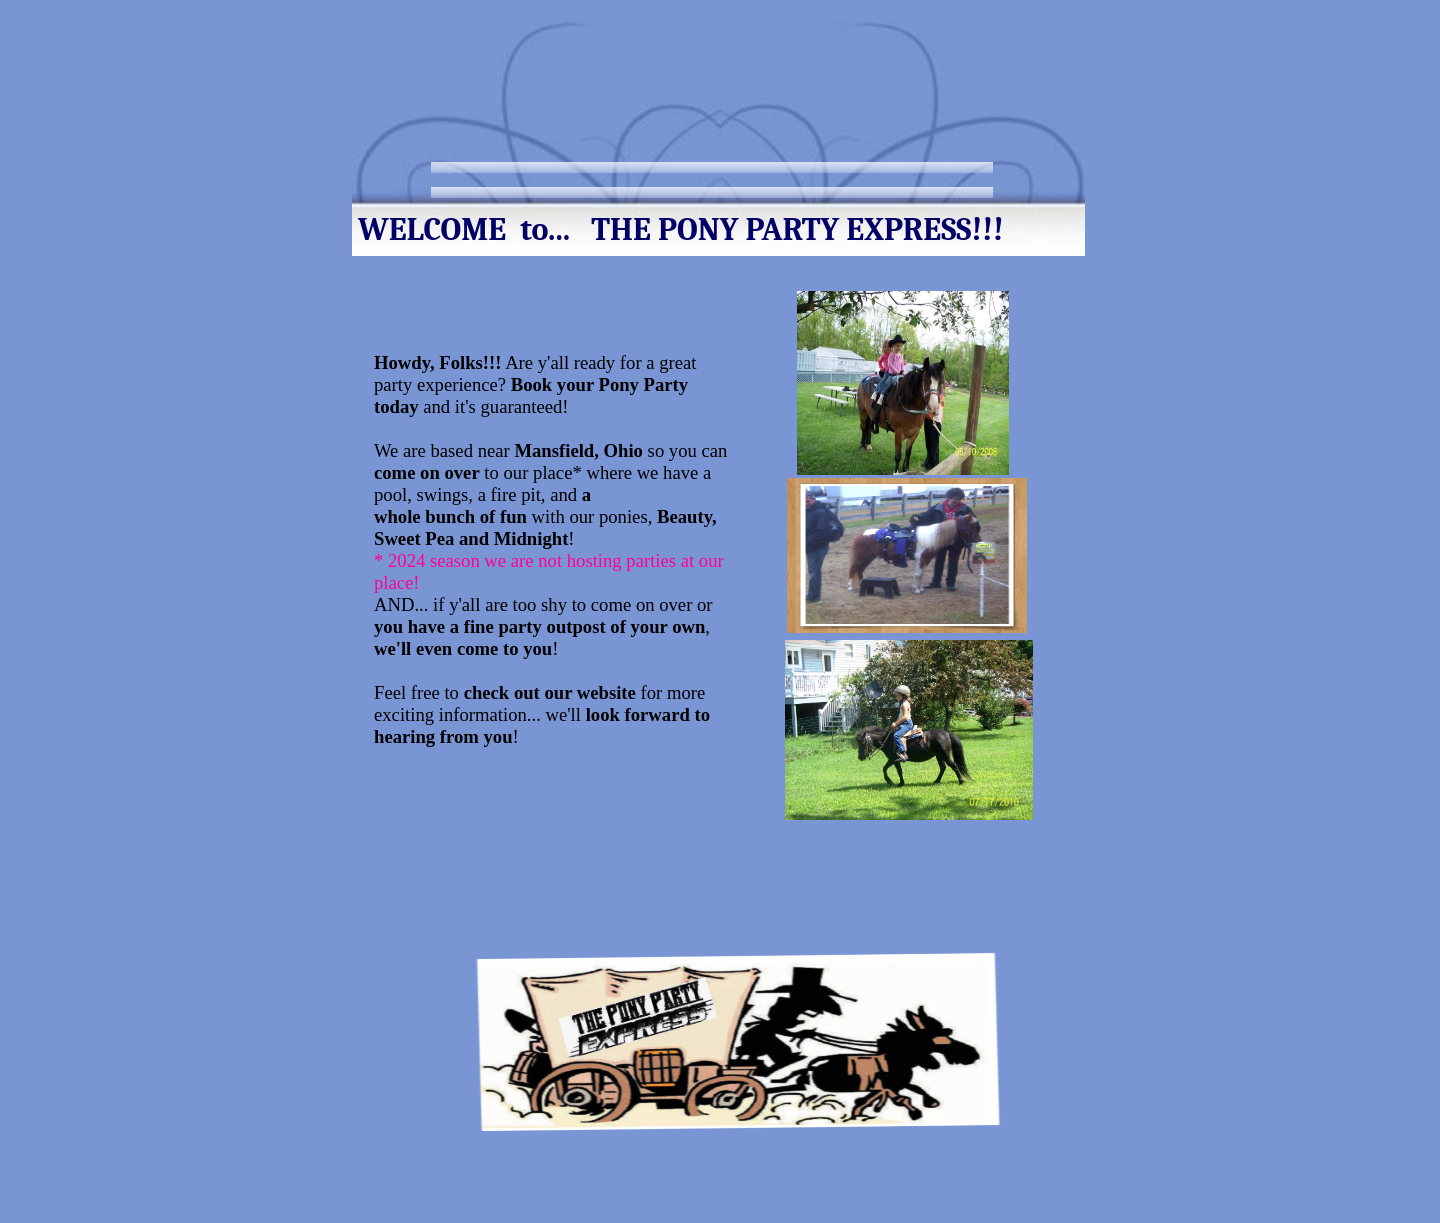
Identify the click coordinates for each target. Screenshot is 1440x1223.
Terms (856, 173)
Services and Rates (735, 173)
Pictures (942, 173)
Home (470, 173)
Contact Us (487, 198)
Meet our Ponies (582, 173)
